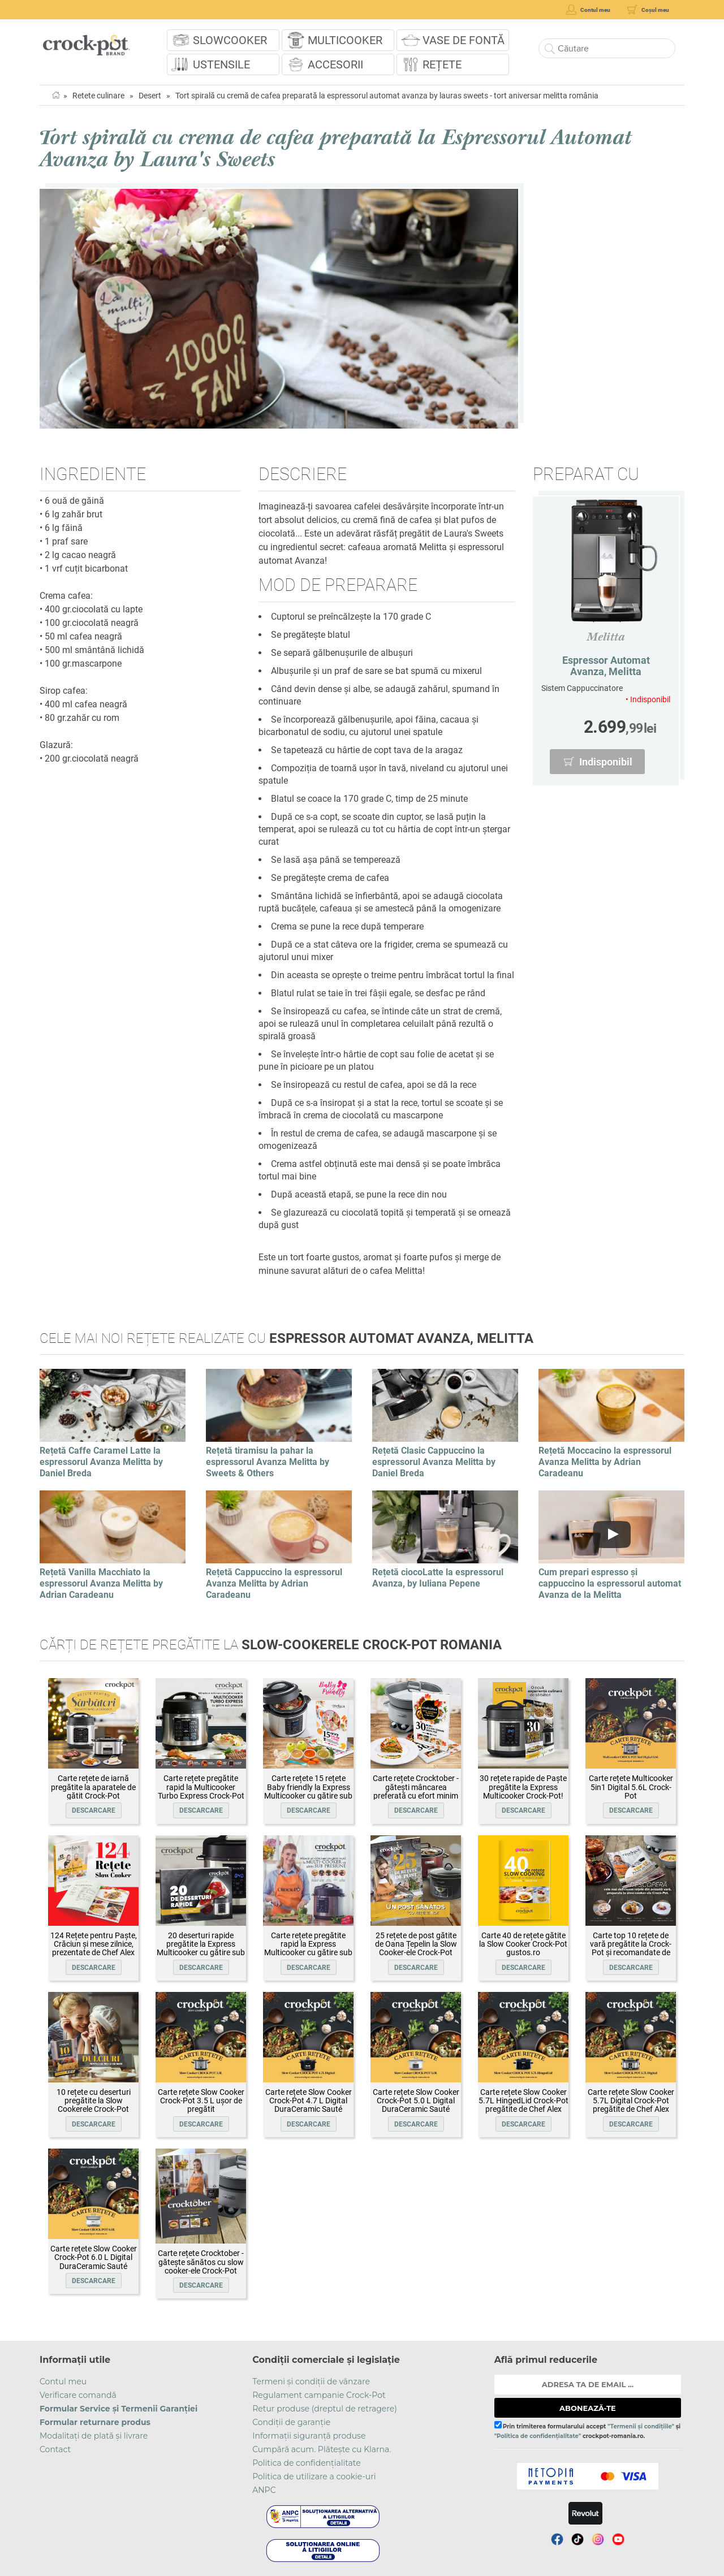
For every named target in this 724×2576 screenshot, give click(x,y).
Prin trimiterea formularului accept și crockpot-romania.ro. (587, 2430)
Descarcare (93, 1810)
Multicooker (345, 40)
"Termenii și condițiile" (640, 2426)
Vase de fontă (464, 40)
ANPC (263, 2490)
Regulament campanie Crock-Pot (318, 2395)
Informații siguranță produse (308, 2436)
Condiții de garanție (291, 2422)
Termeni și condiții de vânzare (311, 2381)
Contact (55, 2449)
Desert (150, 95)
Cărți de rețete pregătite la (271, 1645)
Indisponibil (605, 762)
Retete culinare (98, 95)
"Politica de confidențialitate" (537, 2436)
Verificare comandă (78, 2395)
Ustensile (221, 64)
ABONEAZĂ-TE (587, 2408)
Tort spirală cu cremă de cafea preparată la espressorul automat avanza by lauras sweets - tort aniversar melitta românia (386, 95)
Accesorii (335, 64)
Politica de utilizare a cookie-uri (314, 2476)
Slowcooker (230, 40)
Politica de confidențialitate (306, 2463)
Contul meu (63, 2381)
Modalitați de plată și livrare (94, 2436)
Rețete (442, 64)
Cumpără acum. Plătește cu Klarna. (321, 2449)
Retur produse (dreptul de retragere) (324, 2409)
